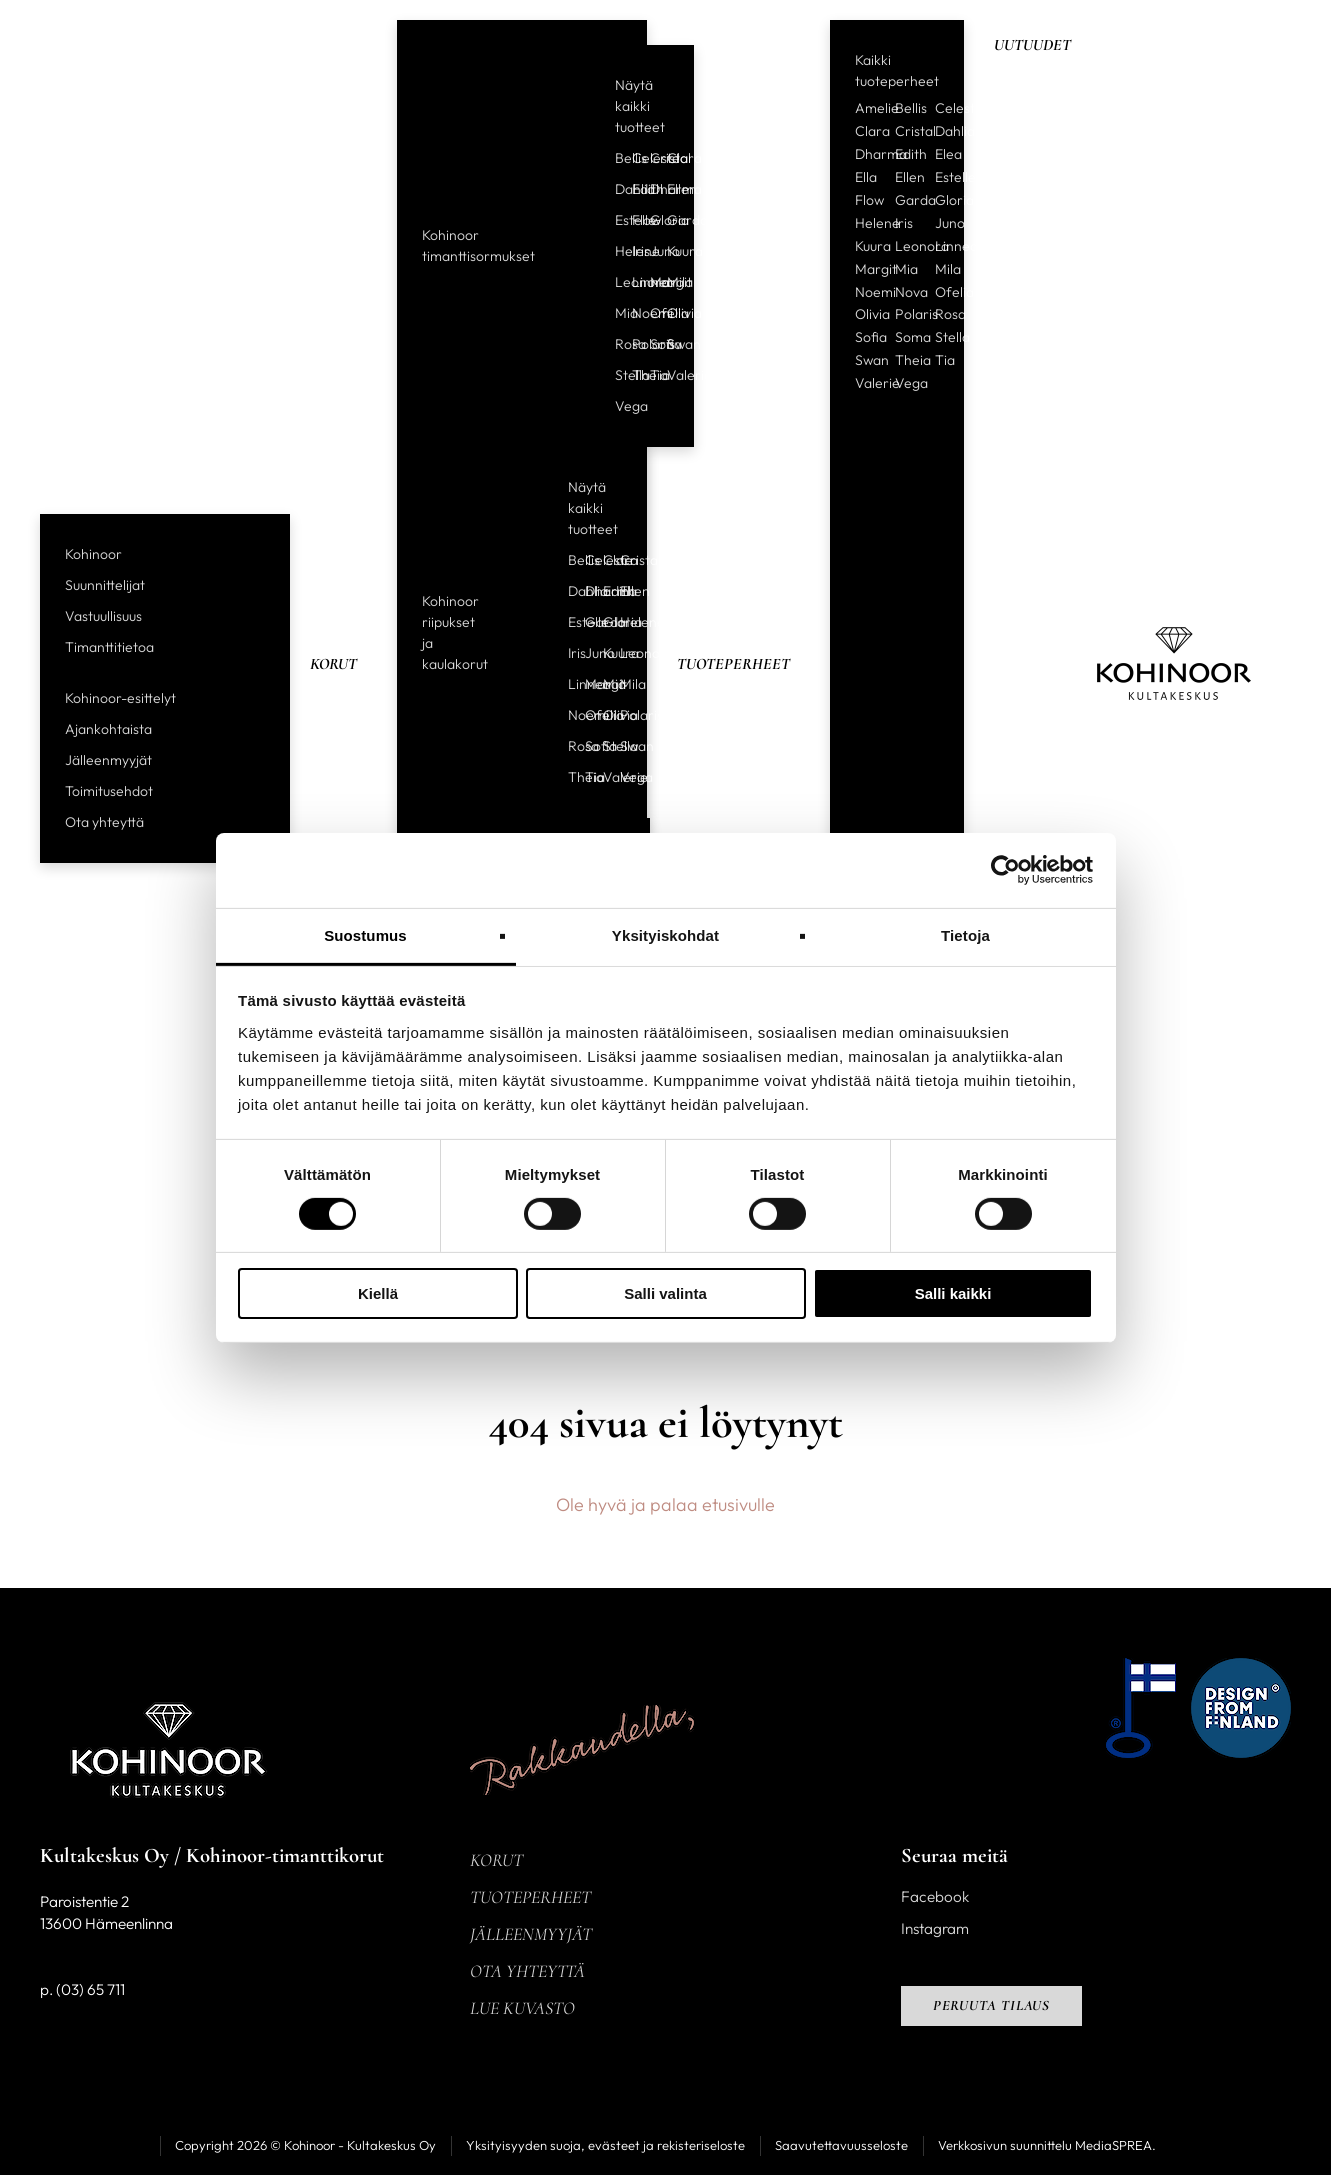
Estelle (616, 220)
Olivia (668, 313)
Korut (333, 664)
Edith (633, 189)
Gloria (651, 220)
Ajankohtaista (108, 729)
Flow (633, 220)
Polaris (633, 344)
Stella (616, 375)
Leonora (616, 282)
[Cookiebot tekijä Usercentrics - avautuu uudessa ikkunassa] (1005, 870)
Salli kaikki (953, 1293)
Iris (633, 251)
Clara (668, 158)
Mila (668, 282)
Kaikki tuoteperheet (897, 70)
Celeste (633, 158)
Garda (668, 220)
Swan (668, 344)
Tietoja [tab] (965, 934)
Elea (948, 154)
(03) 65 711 (90, 1989)
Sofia (651, 344)
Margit (651, 282)
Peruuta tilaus (992, 2005)
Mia (616, 313)
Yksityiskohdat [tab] (665, 934)
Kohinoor (93, 554)
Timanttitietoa (109, 647)
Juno (651, 251)
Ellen (668, 189)
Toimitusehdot (109, 791)
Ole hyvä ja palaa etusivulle (665, 1504)
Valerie (668, 375)
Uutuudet (1032, 45)
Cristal (651, 158)
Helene (616, 251)
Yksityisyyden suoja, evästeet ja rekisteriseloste (605, 2145)
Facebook (935, 1896)
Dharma (651, 189)
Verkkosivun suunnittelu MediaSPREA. (1047, 2145)
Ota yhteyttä (104, 822)
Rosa (616, 344)
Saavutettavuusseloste (841, 2145)
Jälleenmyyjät (108, 760)
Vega (616, 406)
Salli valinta (665, 1293)
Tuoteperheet (733, 664)
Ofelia (651, 313)
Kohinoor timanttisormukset (478, 245)
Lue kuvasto (522, 2008)
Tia (651, 375)
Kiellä (378, 1293)
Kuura (668, 251)
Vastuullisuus (103, 616)
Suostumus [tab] (365, 934)
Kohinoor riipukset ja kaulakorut (455, 632)
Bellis (616, 158)
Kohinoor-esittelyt (120, 698)
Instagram (935, 1928)
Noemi (633, 313)
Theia (633, 375)
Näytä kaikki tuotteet (640, 106)
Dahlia (616, 189)
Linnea (633, 282)
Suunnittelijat (105, 585)
